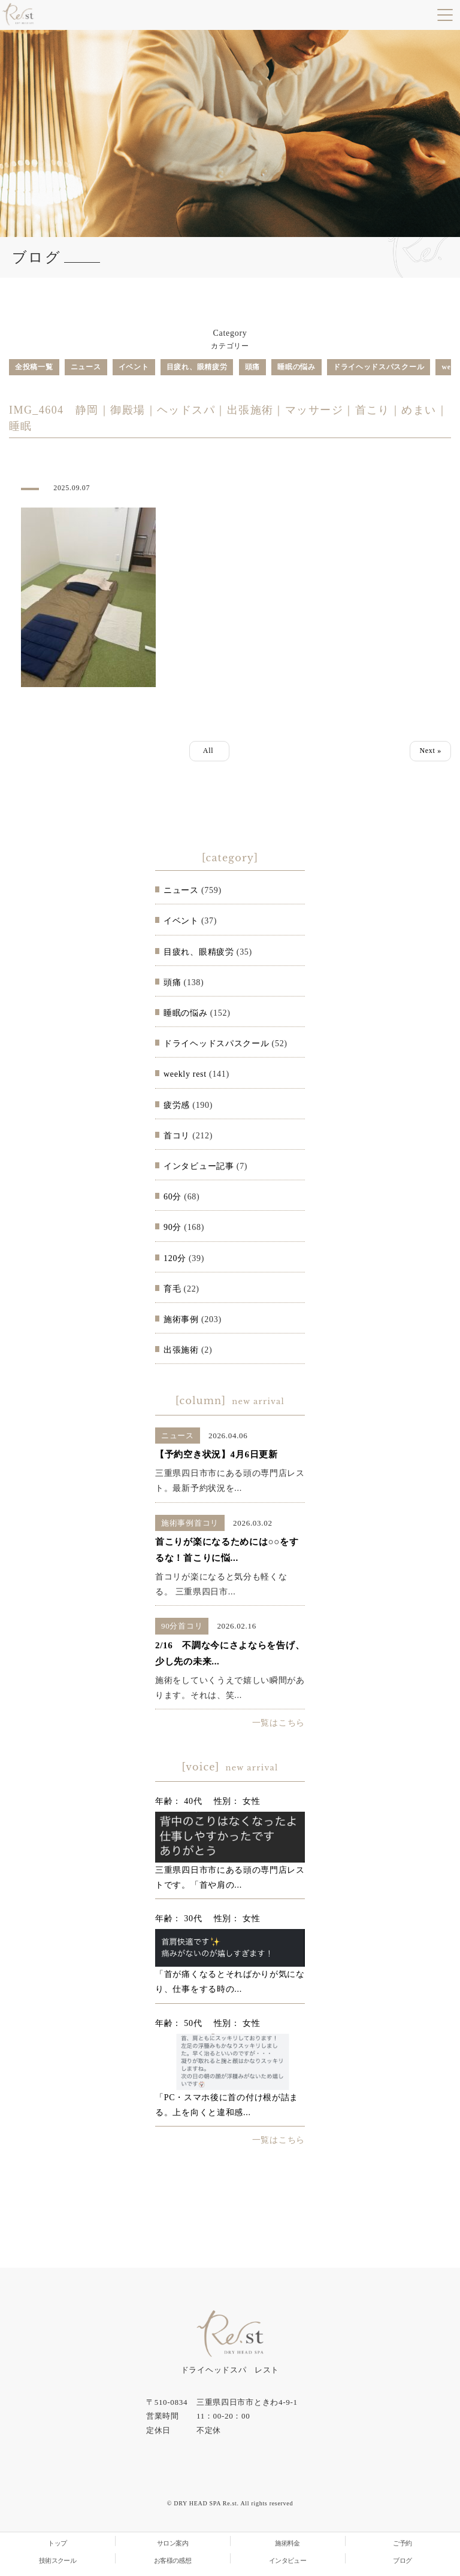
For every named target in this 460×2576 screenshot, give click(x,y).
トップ (57, 2543)
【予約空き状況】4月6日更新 (216, 1454)
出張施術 (181, 1349)
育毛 (172, 1288)
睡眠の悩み (296, 367)
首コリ (177, 1135)
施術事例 (181, 1319)
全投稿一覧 (34, 367)
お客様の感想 (173, 2560)
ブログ (402, 2560)
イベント (134, 367)
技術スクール (58, 2560)
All (209, 750)
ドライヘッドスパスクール (378, 367)
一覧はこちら (278, 1722)
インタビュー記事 (199, 1166)
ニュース (86, 367)
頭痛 (252, 367)
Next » (430, 750)
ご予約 (402, 2543)
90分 (172, 1227)
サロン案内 (172, 2543)
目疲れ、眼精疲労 (197, 367)
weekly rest (185, 1074)
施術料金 (287, 2543)
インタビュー (288, 2560)
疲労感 (177, 1105)
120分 (175, 1258)
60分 (172, 1196)
